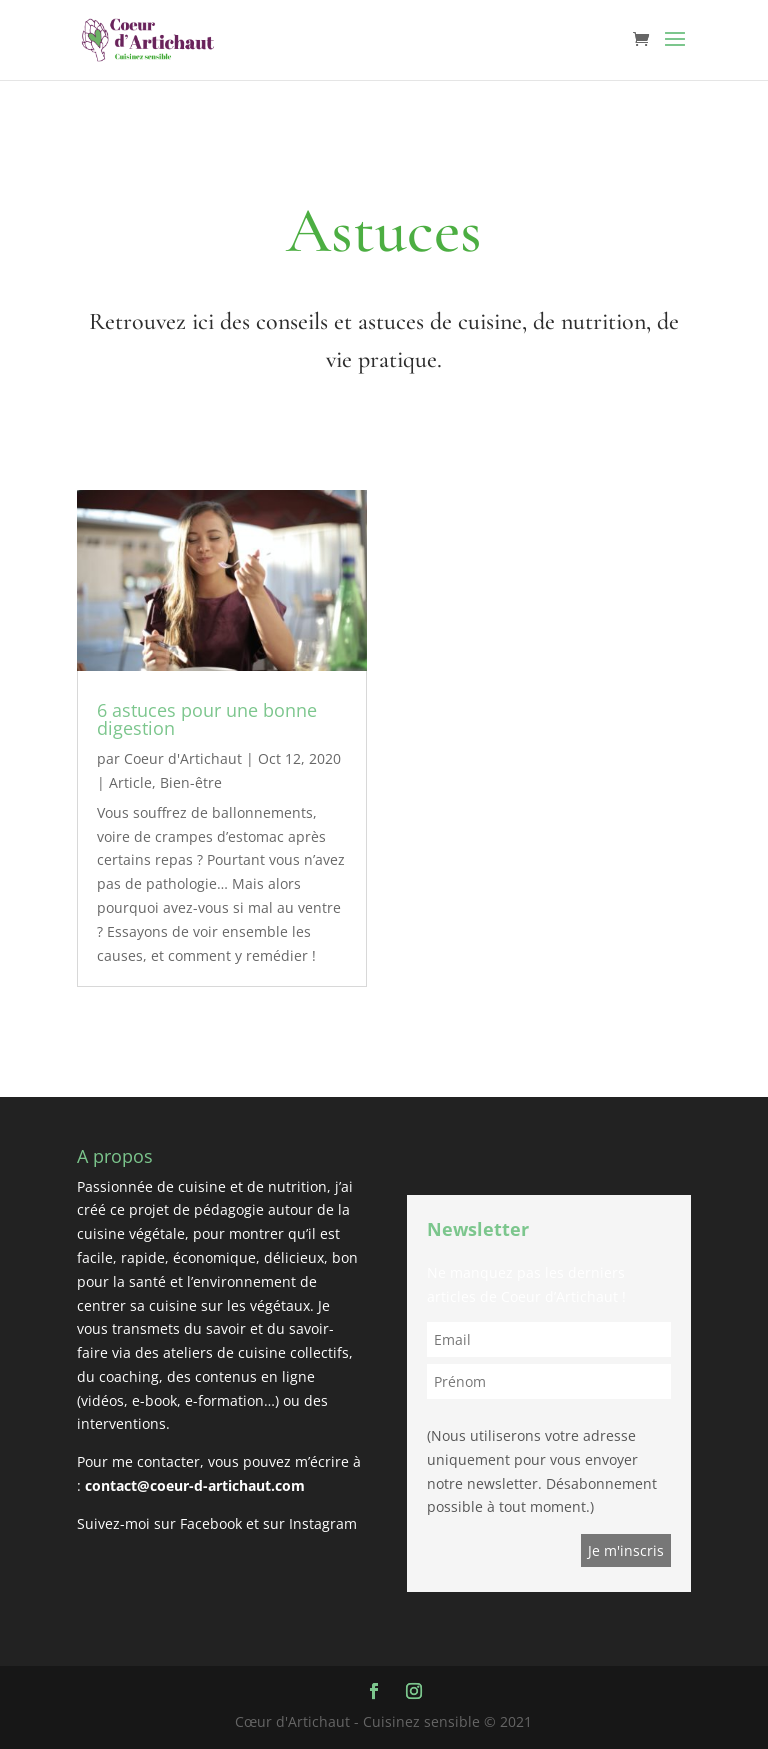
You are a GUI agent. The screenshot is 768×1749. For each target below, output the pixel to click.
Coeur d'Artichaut (183, 758)
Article (130, 782)
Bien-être (191, 782)
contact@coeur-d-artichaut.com (195, 1485)
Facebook (211, 1523)
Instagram (323, 1523)
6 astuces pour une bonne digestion (207, 719)
